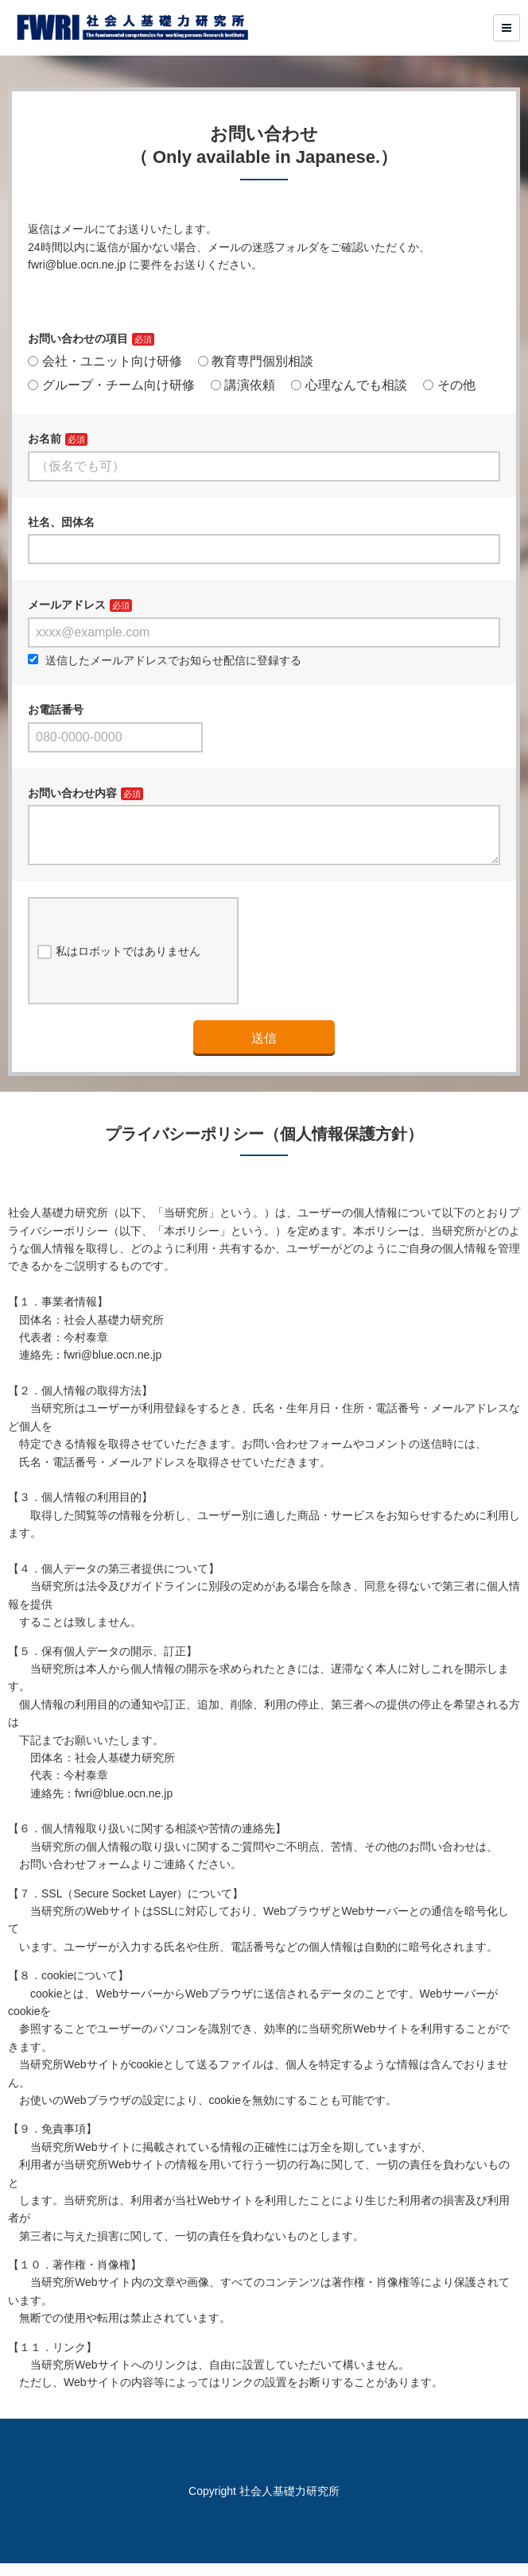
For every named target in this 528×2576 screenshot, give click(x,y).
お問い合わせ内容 (72, 793)
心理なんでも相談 (349, 385)
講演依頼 (243, 385)
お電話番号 (55, 709)
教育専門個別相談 (256, 361)
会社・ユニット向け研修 (105, 361)
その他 (449, 385)
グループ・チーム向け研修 (111, 385)
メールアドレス (67, 604)
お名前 (44, 438)
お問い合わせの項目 (78, 338)
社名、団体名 (61, 522)
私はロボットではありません (118, 964)
